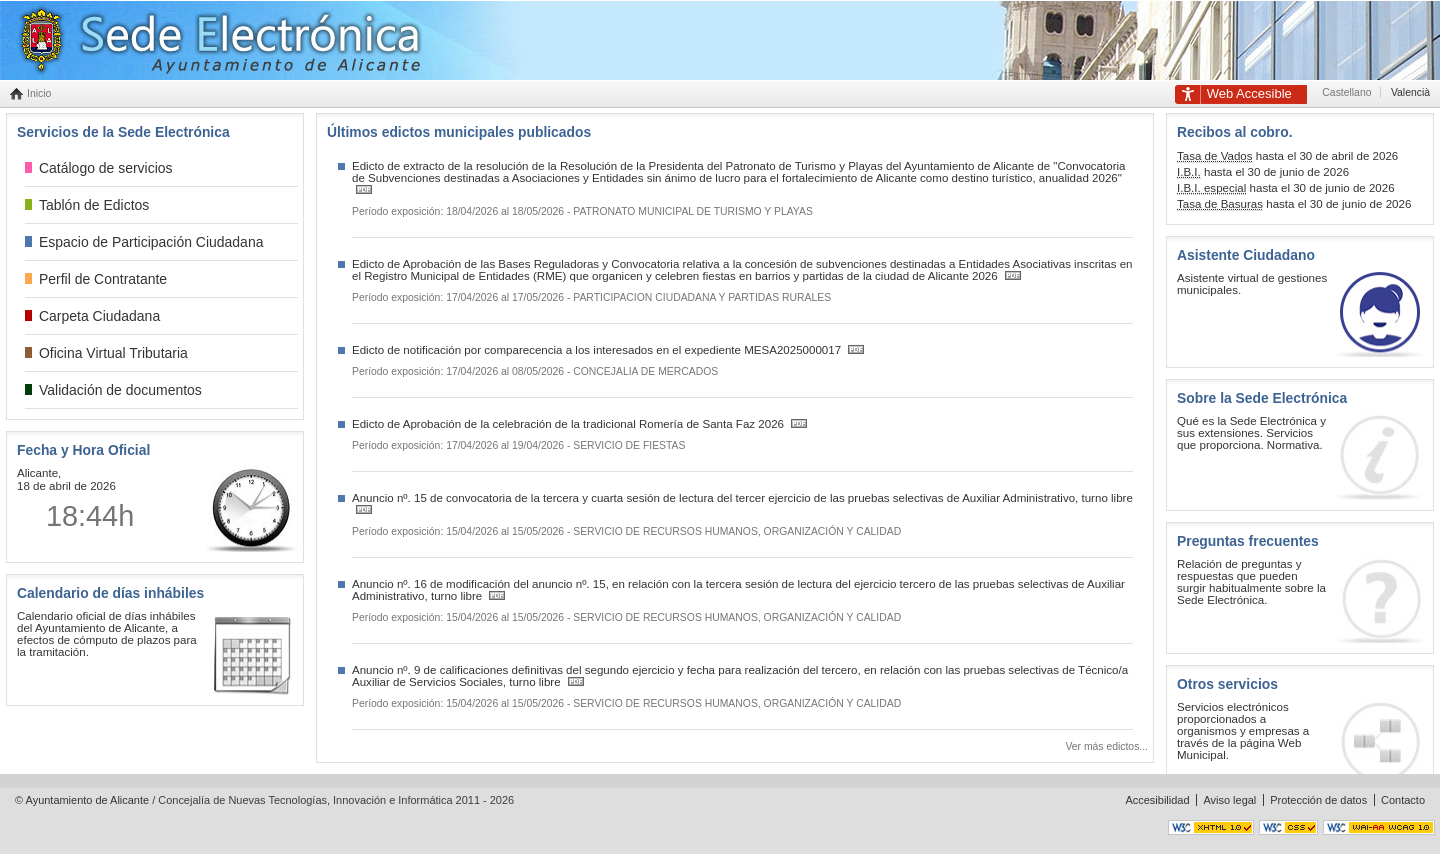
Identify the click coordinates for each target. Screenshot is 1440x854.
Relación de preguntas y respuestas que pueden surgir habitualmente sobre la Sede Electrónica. (1251, 582)
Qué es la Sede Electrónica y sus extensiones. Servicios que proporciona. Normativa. (1251, 433)
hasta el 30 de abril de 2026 (1287, 156)
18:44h (90, 516)
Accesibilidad (1157, 800)
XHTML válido (1211, 827)
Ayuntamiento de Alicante (88, 800)
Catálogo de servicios (106, 168)
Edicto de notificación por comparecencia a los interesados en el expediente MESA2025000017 (598, 350)
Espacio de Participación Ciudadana (151, 242)
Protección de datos (1318, 800)
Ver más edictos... (1106, 746)
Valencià (1410, 92)
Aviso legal (1229, 800)
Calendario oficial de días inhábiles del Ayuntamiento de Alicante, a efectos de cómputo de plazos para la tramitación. (107, 634)
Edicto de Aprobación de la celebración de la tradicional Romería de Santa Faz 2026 (569, 424)
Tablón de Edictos (94, 205)
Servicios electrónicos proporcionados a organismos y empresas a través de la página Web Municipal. (1243, 731)
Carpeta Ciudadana (99, 316)
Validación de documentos (120, 390)
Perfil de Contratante (103, 279)
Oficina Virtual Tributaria (113, 353)
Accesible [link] (1249, 93)
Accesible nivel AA (1379, 827)
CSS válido (1288, 827)
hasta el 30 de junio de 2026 (1263, 172)
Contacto (1403, 800)
